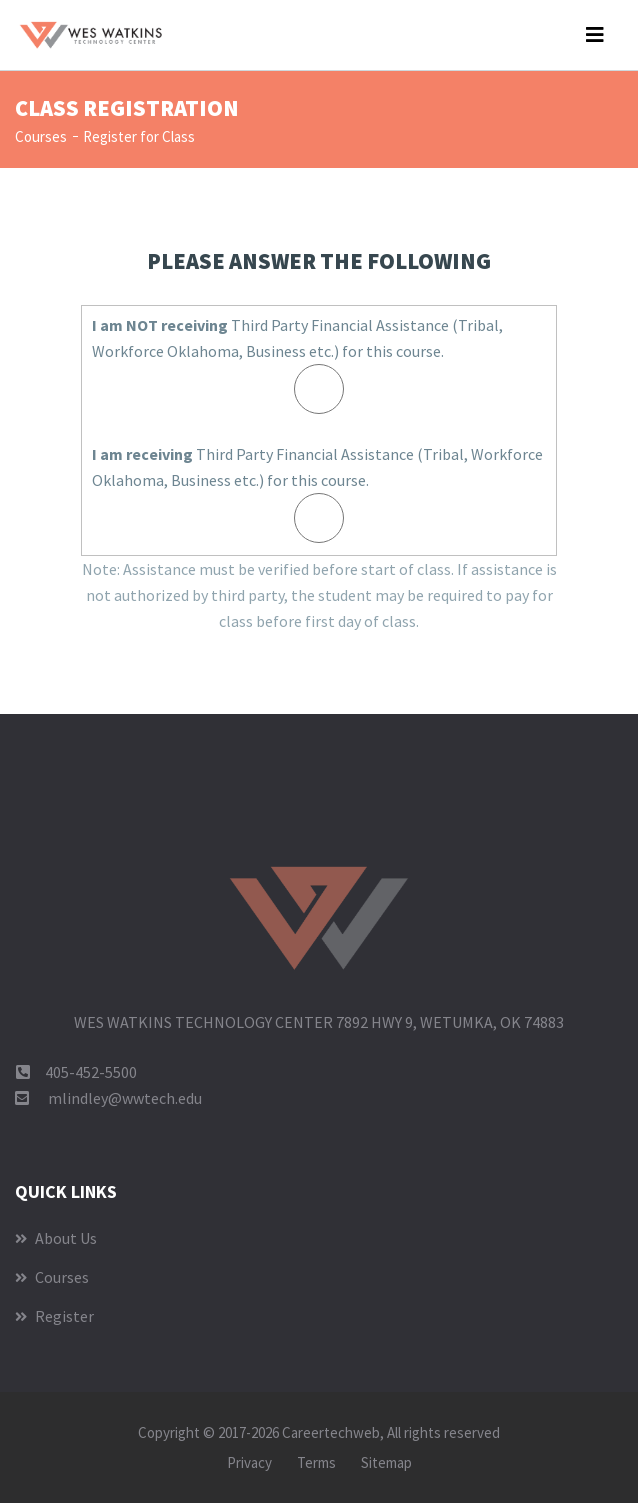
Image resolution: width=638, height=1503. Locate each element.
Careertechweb (331, 1432)
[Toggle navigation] (595, 35)
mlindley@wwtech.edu (125, 1098)
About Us (56, 1238)
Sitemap (386, 1462)
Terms (316, 1462)
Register (54, 1316)
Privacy (249, 1462)
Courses (41, 136)
